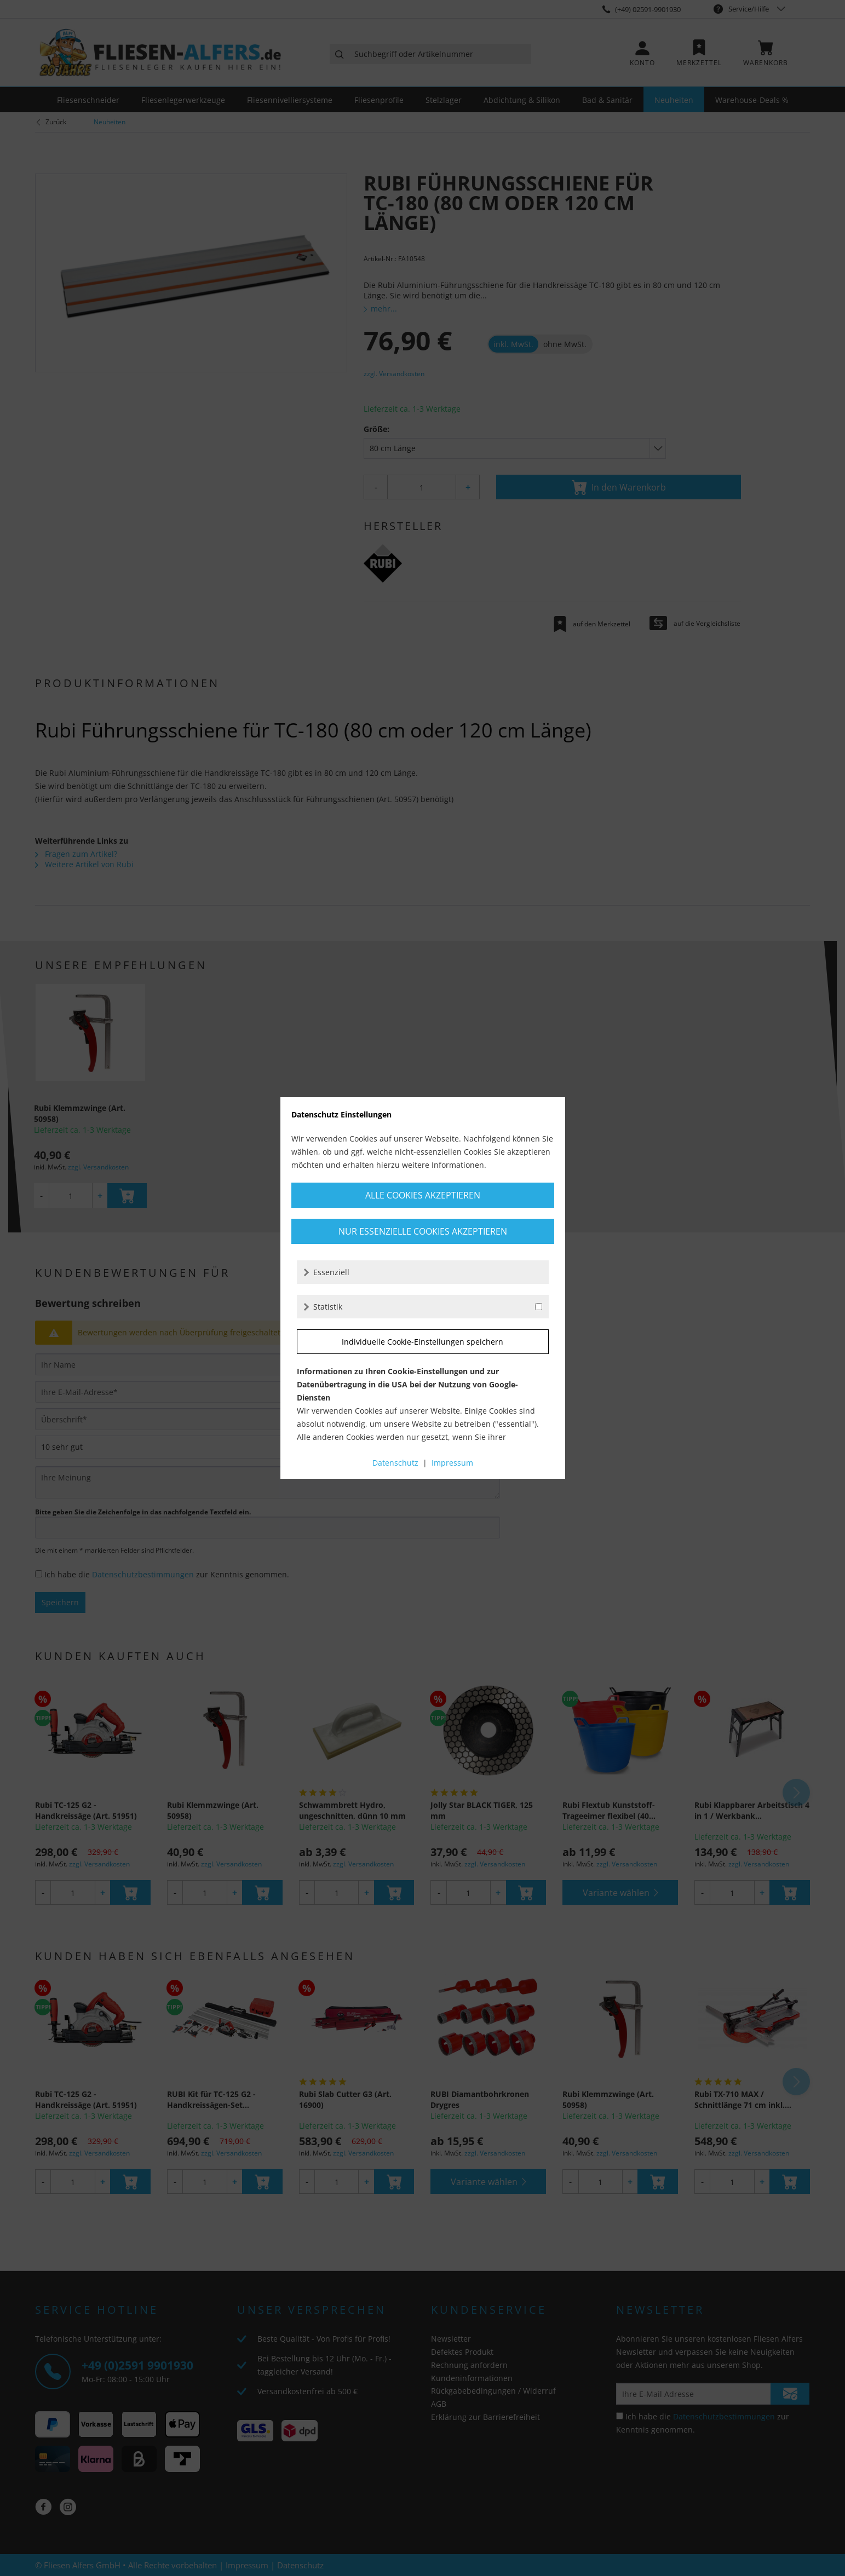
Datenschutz (395, 1462)
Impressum (452, 1462)
